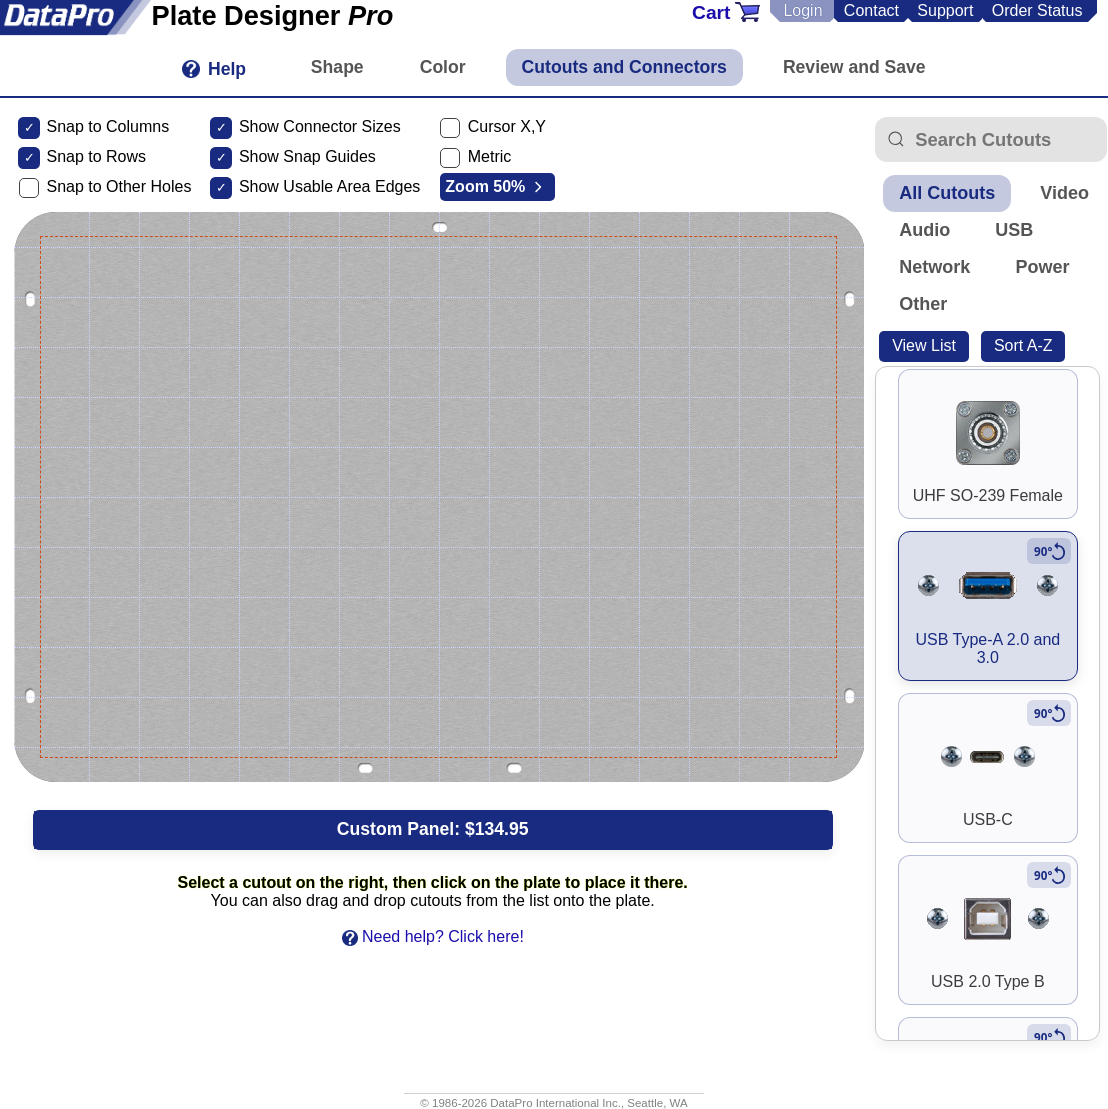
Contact (871, 10)
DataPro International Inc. (555, 1103)
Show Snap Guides (307, 156)
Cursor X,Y (507, 126)
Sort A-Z (1023, 345)
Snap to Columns (107, 126)
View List (924, 345)
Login (802, 10)
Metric (490, 156)
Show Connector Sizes (320, 126)
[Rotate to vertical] (1049, 551)
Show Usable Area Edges (329, 186)
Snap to (73, 156)
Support (945, 10)
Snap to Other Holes (118, 186)
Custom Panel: (433, 829)
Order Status (1037, 10)
